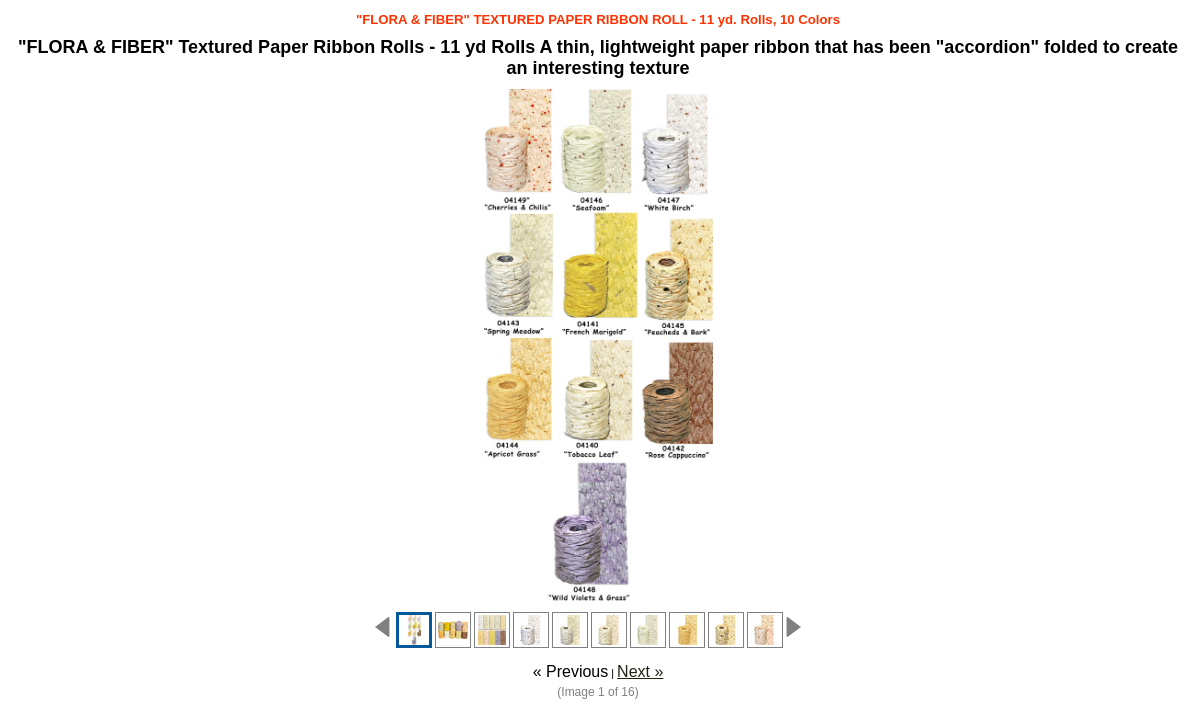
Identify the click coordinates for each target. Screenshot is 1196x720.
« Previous (571, 671)
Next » (640, 671)
